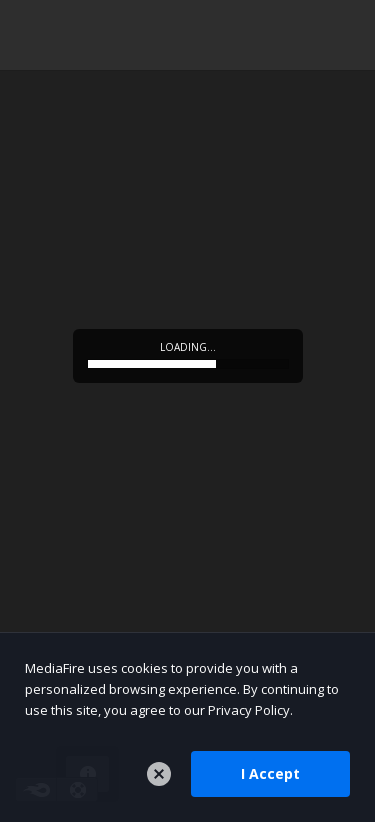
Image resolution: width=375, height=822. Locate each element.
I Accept (270, 773)
